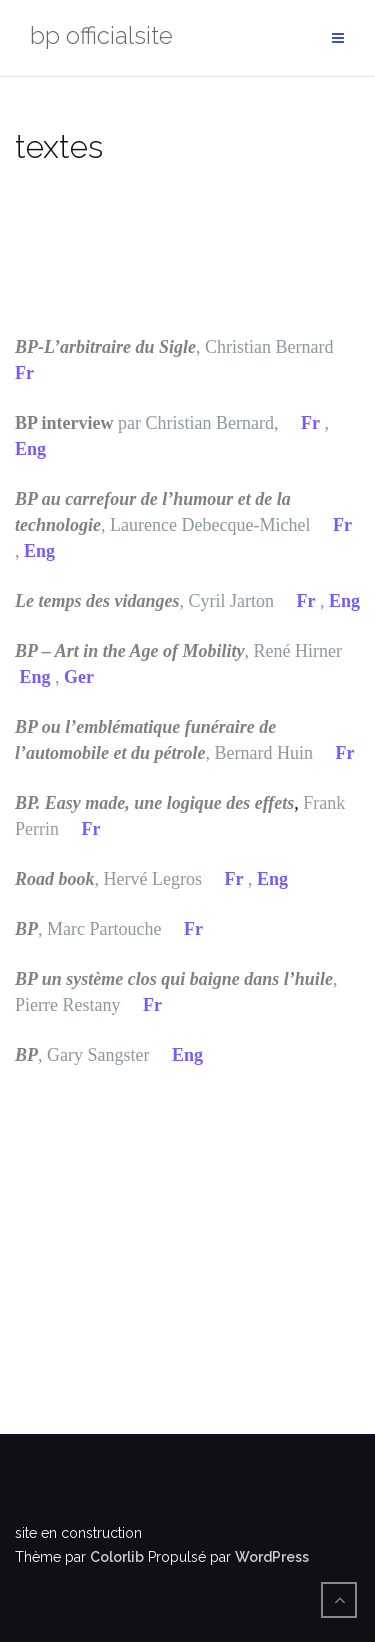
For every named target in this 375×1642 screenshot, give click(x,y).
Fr (24, 373)
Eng (30, 449)
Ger (79, 677)
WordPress (272, 1557)
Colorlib (117, 1557)
